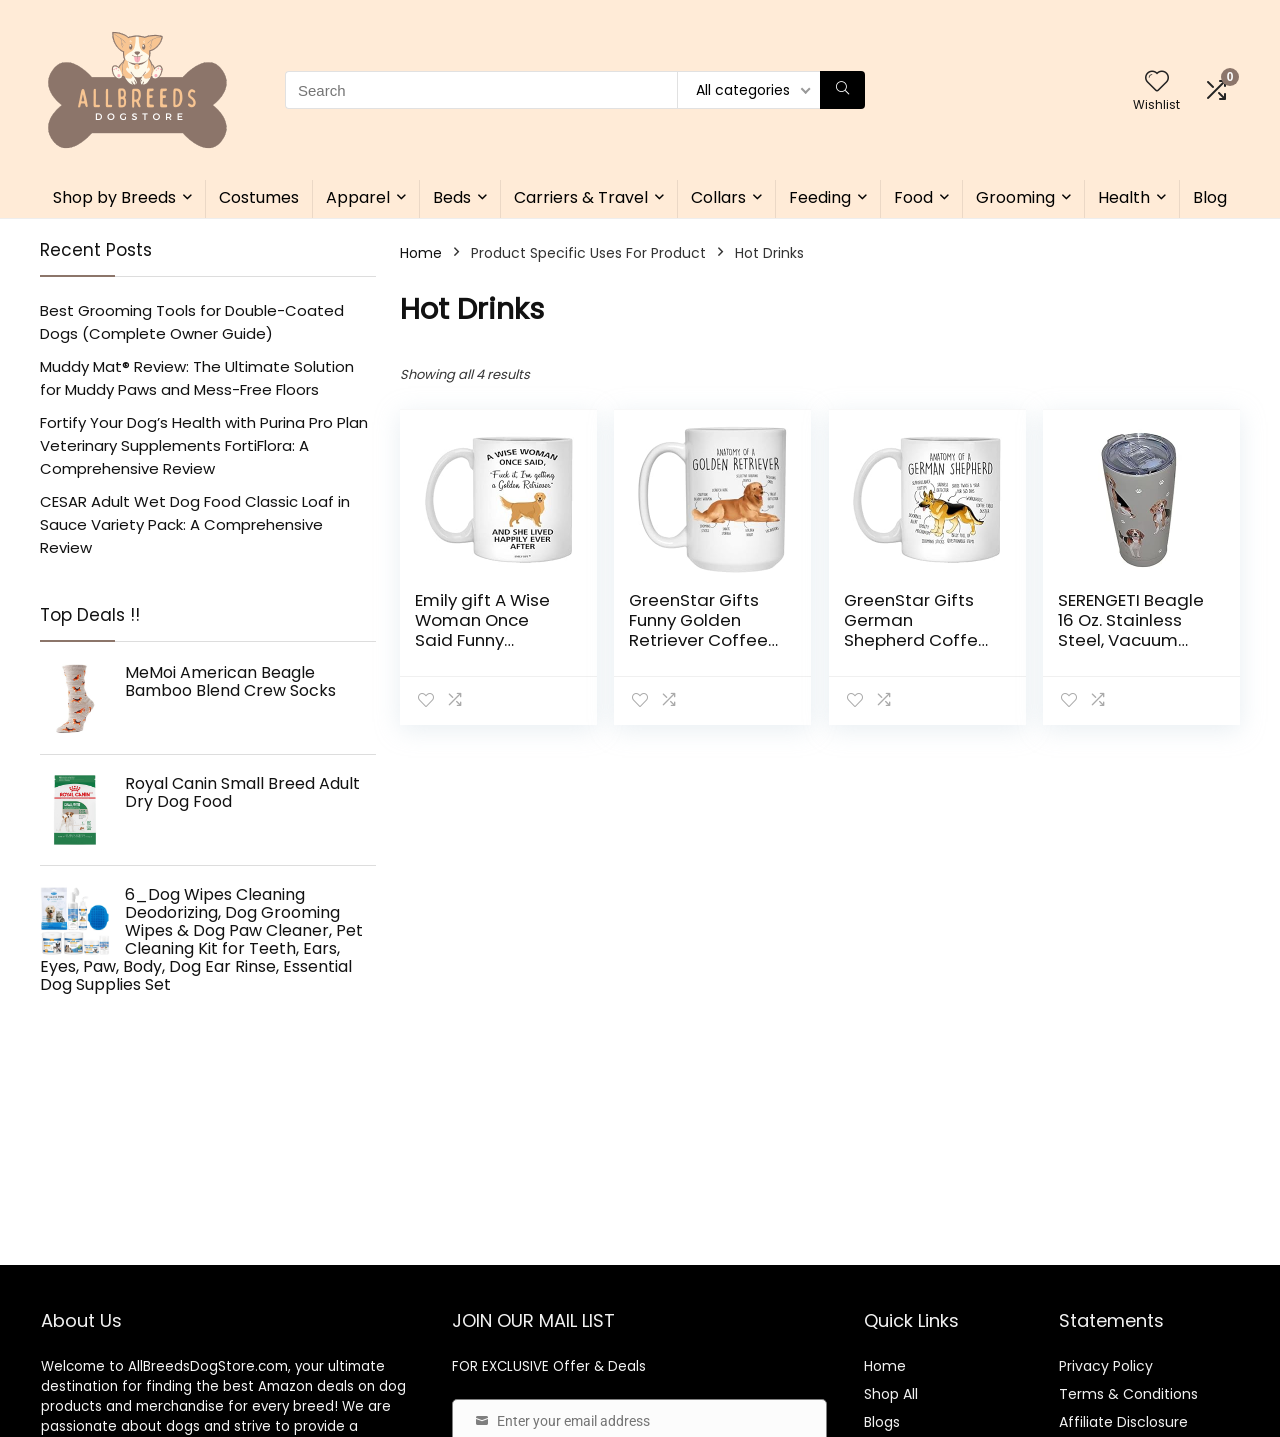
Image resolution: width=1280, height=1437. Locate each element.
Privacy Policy (1106, 1366)
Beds (452, 197)
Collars (718, 197)
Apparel (358, 197)
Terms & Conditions (1128, 1394)
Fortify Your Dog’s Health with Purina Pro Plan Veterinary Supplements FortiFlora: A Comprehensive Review (204, 445)
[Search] (842, 90)
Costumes (259, 197)
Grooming (1015, 197)
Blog (1210, 197)
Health (1124, 197)
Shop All (891, 1394)
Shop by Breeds (114, 197)
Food (913, 197)
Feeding (820, 197)
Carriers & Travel (581, 197)
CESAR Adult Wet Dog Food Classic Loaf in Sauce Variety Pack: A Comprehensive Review (195, 524)
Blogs (882, 1422)
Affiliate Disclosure (1123, 1422)
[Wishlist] (1157, 82)
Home (421, 253)
